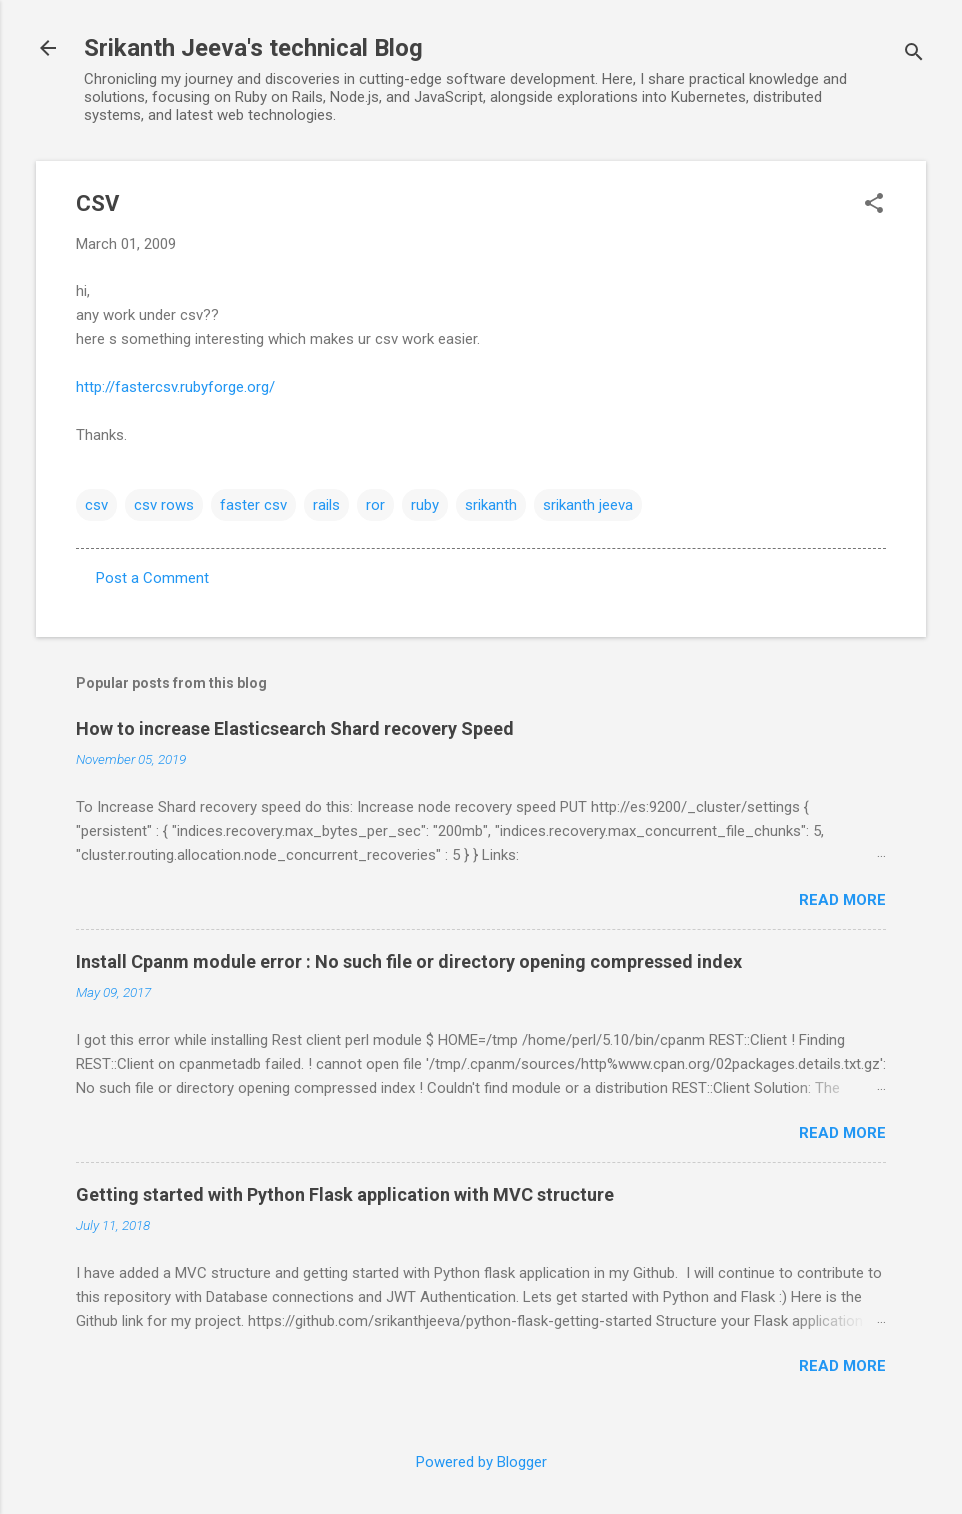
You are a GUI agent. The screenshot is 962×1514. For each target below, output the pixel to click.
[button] (874, 205)
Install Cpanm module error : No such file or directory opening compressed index (409, 961)
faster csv (253, 505)
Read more (842, 900)
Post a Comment (152, 578)
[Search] (914, 54)
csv (96, 505)
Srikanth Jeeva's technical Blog (253, 48)
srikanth (491, 505)
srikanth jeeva (588, 505)
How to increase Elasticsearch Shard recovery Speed (295, 728)
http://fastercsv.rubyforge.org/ (175, 387)
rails (326, 505)
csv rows (164, 505)
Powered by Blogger (481, 1462)
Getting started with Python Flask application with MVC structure (345, 1194)
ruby (425, 505)
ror (375, 505)
